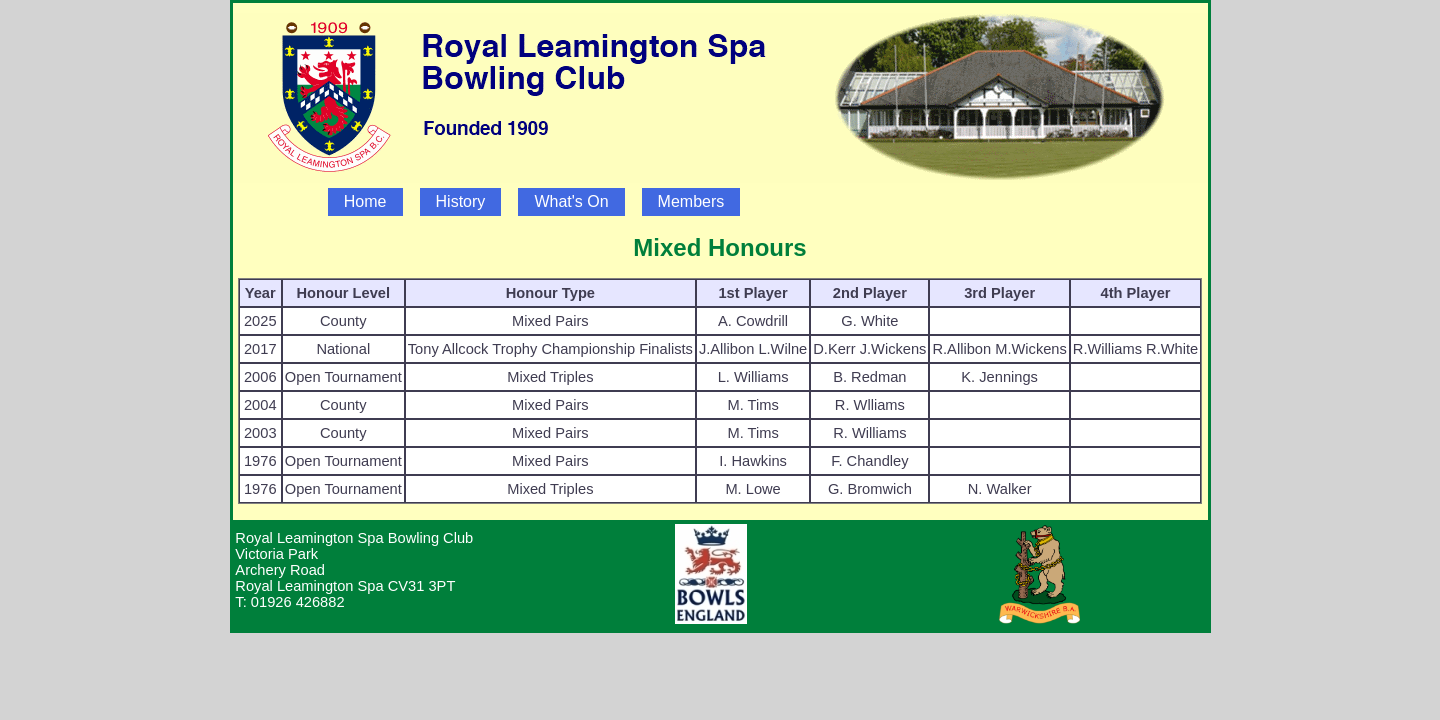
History (461, 201)
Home (365, 201)
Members (691, 201)
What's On (571, 201)
